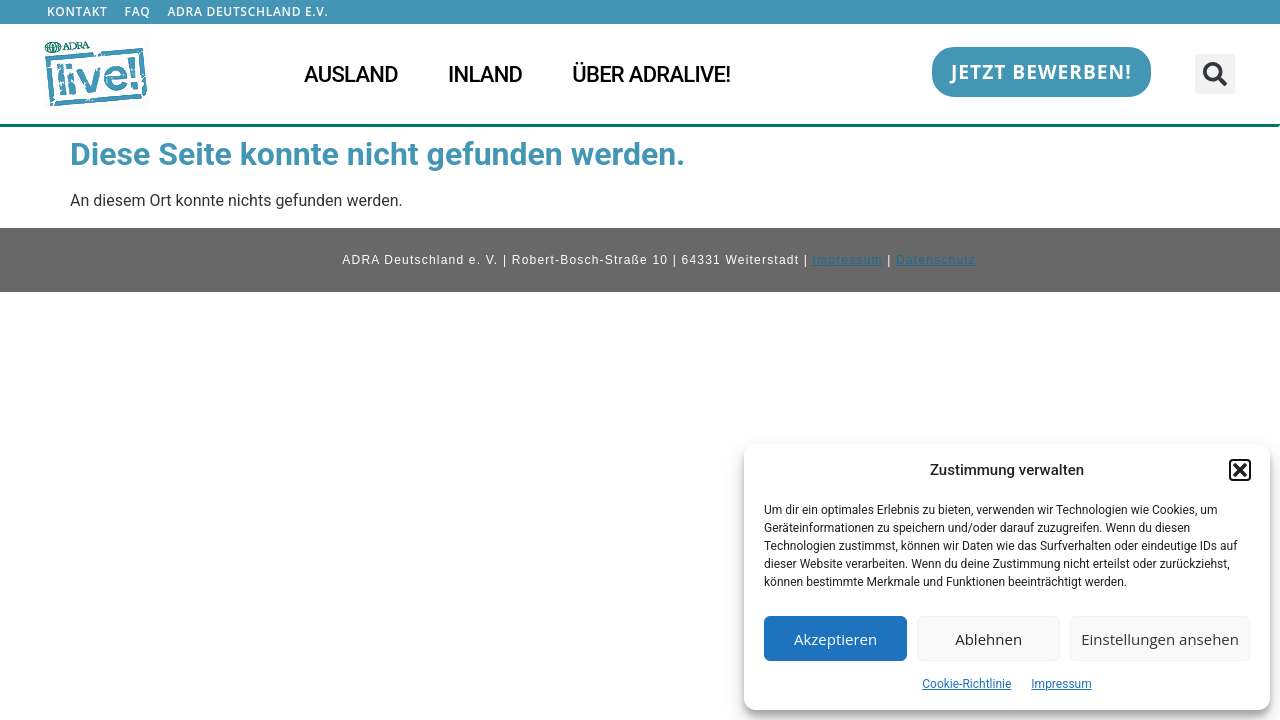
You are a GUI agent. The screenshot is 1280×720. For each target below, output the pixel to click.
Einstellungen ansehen (1160, 639)
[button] (1240, 470)
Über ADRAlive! (651, 74)
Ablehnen (988, 639)
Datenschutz (936, 260)
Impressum (1061, 684)
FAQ (138, 11)
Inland (485, 74)
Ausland (351, 74)
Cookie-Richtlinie (966, 684)
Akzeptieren (835, 639)
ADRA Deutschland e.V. (247, 11)
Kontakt (77, 11)
